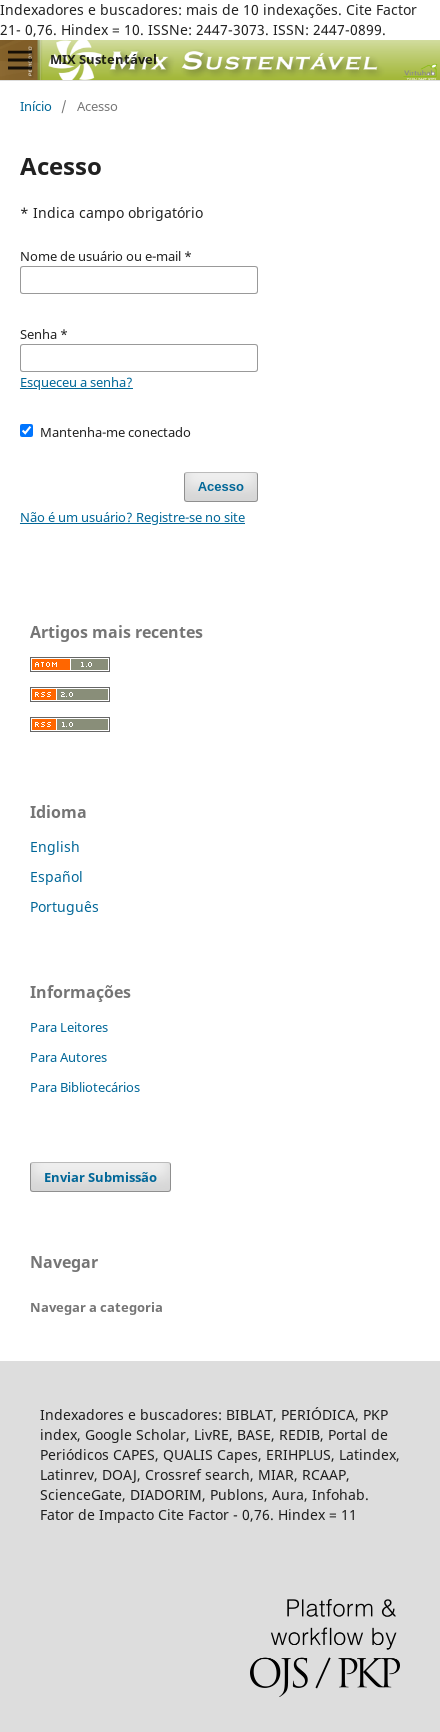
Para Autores (68, 1057)
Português (64, 906)
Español (56, 876)
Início (36, 106)
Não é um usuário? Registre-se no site (132, 517)
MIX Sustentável (103, 59)
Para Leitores (69, 1027)
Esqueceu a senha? (76, 382)
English (55, 846)
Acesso (221, 486)
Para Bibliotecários (85, 1087)
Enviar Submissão (100, 1177)
